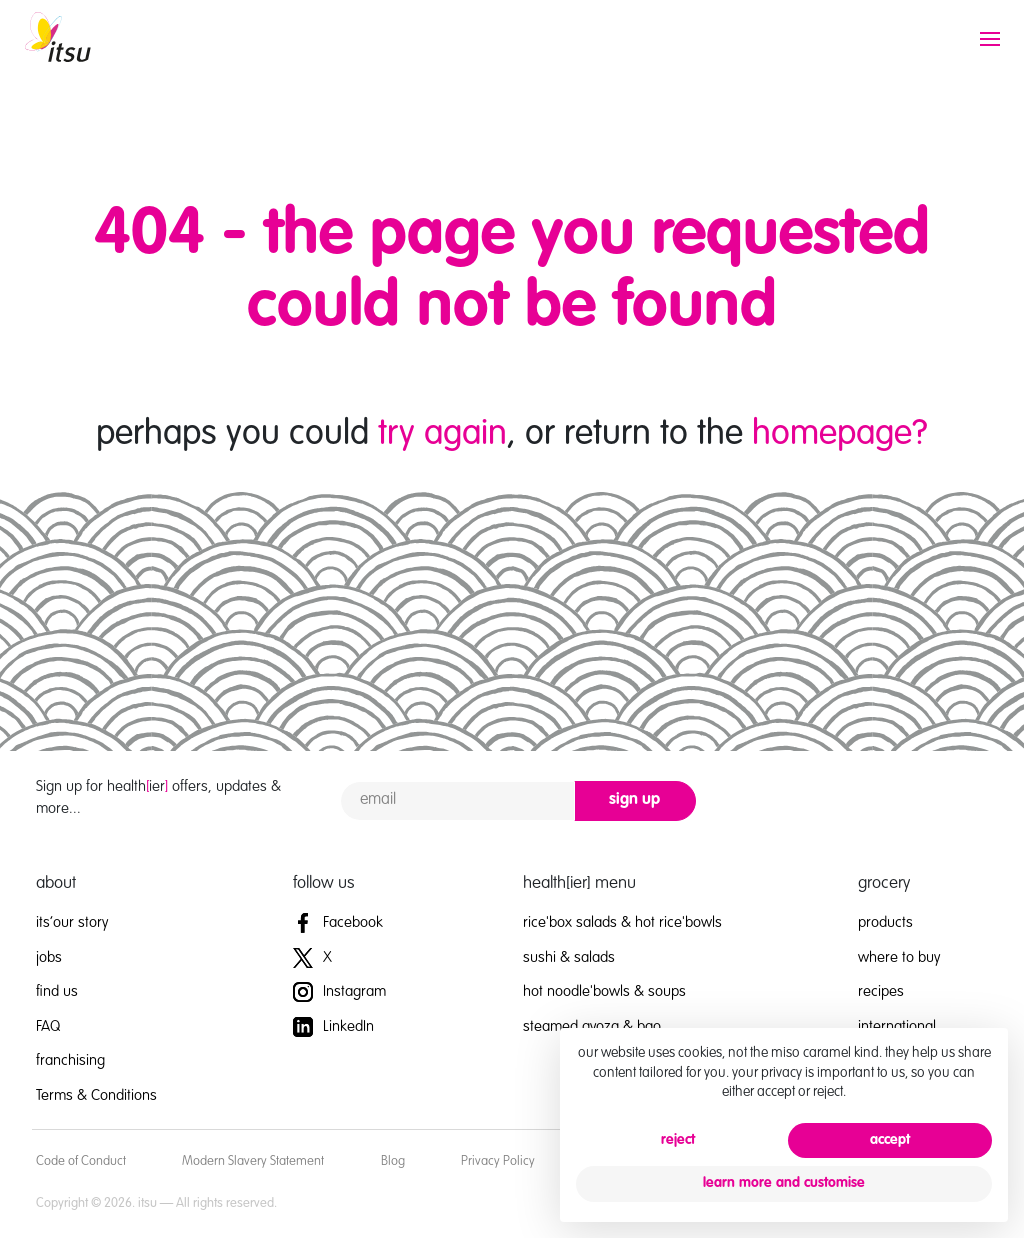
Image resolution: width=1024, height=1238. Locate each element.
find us (57, 991)
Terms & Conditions (96, 1095)
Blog (393, 1161)
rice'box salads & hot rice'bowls (622, 922)
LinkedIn (333, 1026)
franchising (70, 1060)
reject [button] (678, 1140)
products (885, 922)
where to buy (899, 957)
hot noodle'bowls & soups (604, 991)
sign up (634, 800)
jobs (49, 957)
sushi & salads (569, 957)
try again (442, 434)
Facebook (338, 922)
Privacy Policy (498, 1161)
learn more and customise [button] (784, 1183)
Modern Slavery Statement (253, 1161)
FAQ (48, 1026)
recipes (881, 991)
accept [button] (890, 1140)
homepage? (840, 434)
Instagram (339, 991)
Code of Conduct (81, 1161)
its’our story (72, 922)
